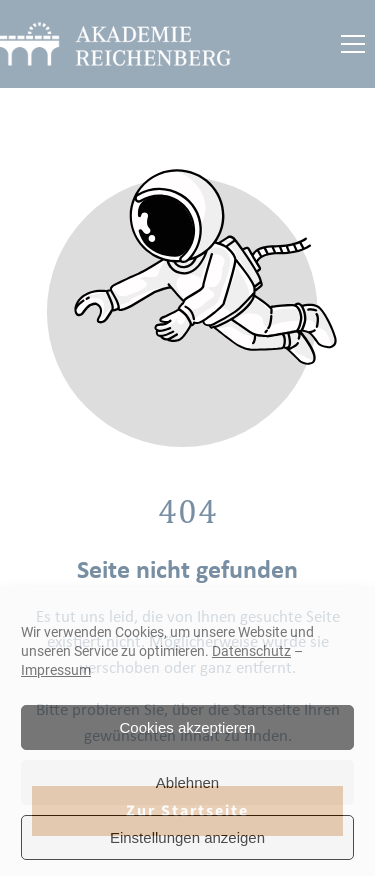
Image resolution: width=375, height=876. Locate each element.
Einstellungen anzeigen (187, 837)
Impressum (56, 670)
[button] (353, 44)
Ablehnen (187, 782)
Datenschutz (251, 651)
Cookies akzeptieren (188, 727)
